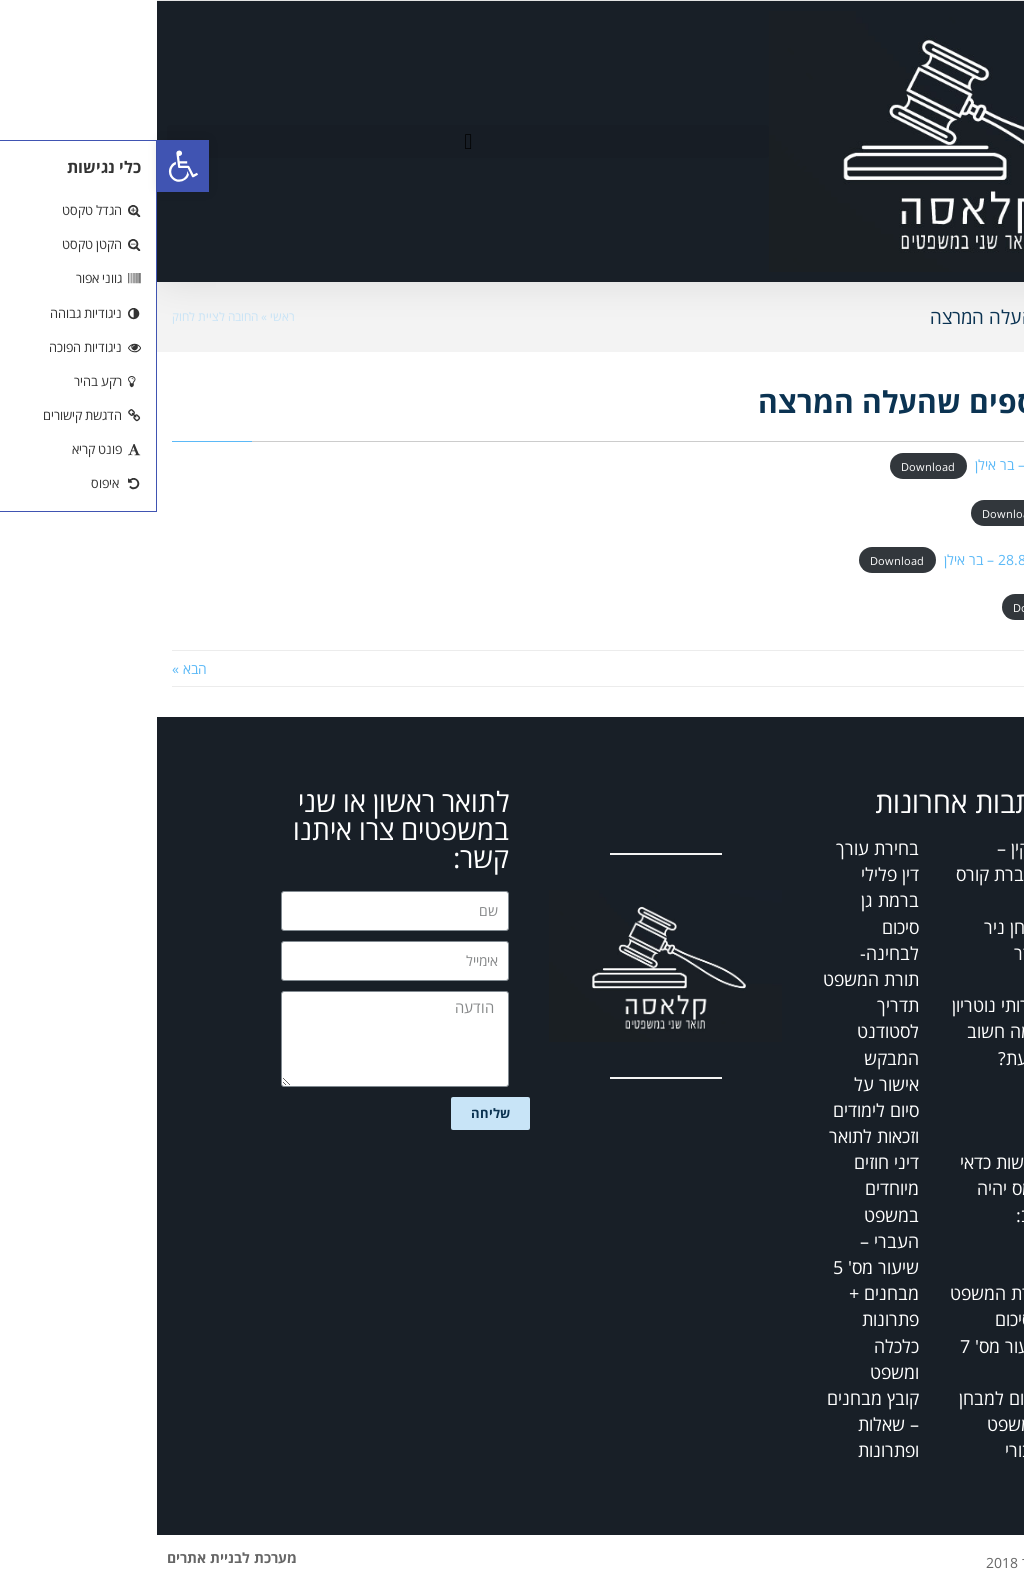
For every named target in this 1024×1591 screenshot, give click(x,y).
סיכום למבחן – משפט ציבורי (845, 1424)
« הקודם (985, 668)
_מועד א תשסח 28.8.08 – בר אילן (913, 464)
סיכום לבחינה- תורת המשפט (714, 953)
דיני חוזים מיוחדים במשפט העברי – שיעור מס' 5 (719, 1214)
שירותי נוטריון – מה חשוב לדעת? (842, 1031)
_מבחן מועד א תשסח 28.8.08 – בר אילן (898, 559)
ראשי (125, 316)
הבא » (32, 668)
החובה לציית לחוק (58, 316)
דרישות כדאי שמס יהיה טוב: (846, 1188)
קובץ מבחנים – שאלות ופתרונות (716, 1424)
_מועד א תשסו (969, 606)
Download (771, 465)
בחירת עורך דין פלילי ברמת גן (720, 874)
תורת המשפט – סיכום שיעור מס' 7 (841, 1319)
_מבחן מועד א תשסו (954, 511)
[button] (311, 141)
